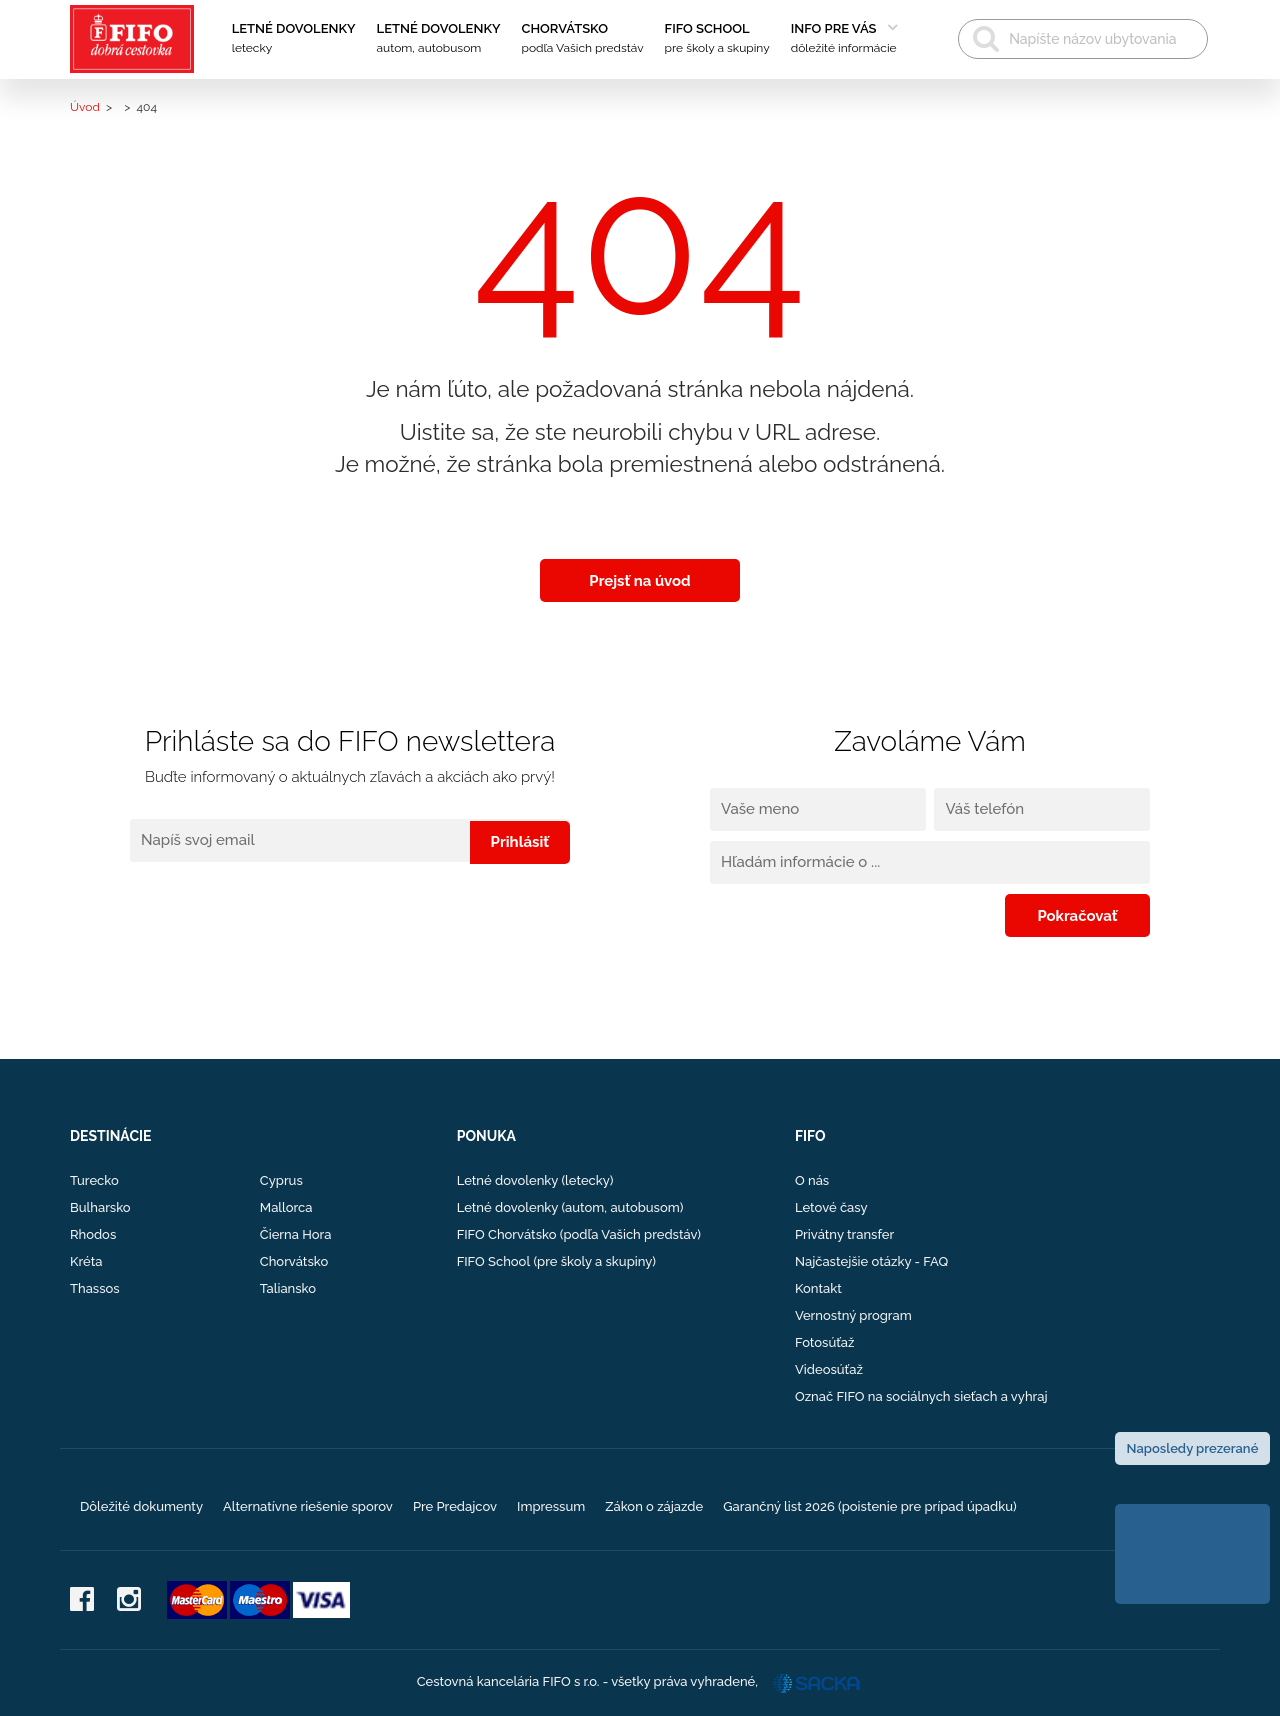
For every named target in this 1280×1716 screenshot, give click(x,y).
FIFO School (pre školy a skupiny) (556, 1261)
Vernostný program (853, 1315)
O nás (812, 1180)
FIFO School (717, 39)
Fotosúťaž (824, 1342)
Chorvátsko (583, 39)
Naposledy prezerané (1193, 1448)
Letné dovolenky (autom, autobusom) (570, 1207)
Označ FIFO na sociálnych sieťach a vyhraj (921, 1396)
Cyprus (281, 1180)
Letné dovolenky (294, 39)
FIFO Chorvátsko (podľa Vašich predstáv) (579, 1234)
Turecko (94, 1180)
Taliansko (288, 1288)
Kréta (86, 1261)
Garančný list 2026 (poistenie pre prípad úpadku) (870, 1506)
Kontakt (818, 1288)
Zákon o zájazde (654, 1506)
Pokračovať (1084, 915)
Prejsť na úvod (640, 580)
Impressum (551, 1506)
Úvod (85, 107)
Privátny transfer (844, 1234)
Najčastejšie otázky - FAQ (871, 1261)
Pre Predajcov (455, 1506)
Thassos (95, 1288)
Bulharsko (100, 1207)
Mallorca (286, 1207)
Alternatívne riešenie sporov (308, 1506)
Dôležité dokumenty (141, 1506)
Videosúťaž (829, 1369)
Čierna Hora (296, 1234)
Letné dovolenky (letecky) (535, 1180)
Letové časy (831, 1207)
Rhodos (93, 1234)
